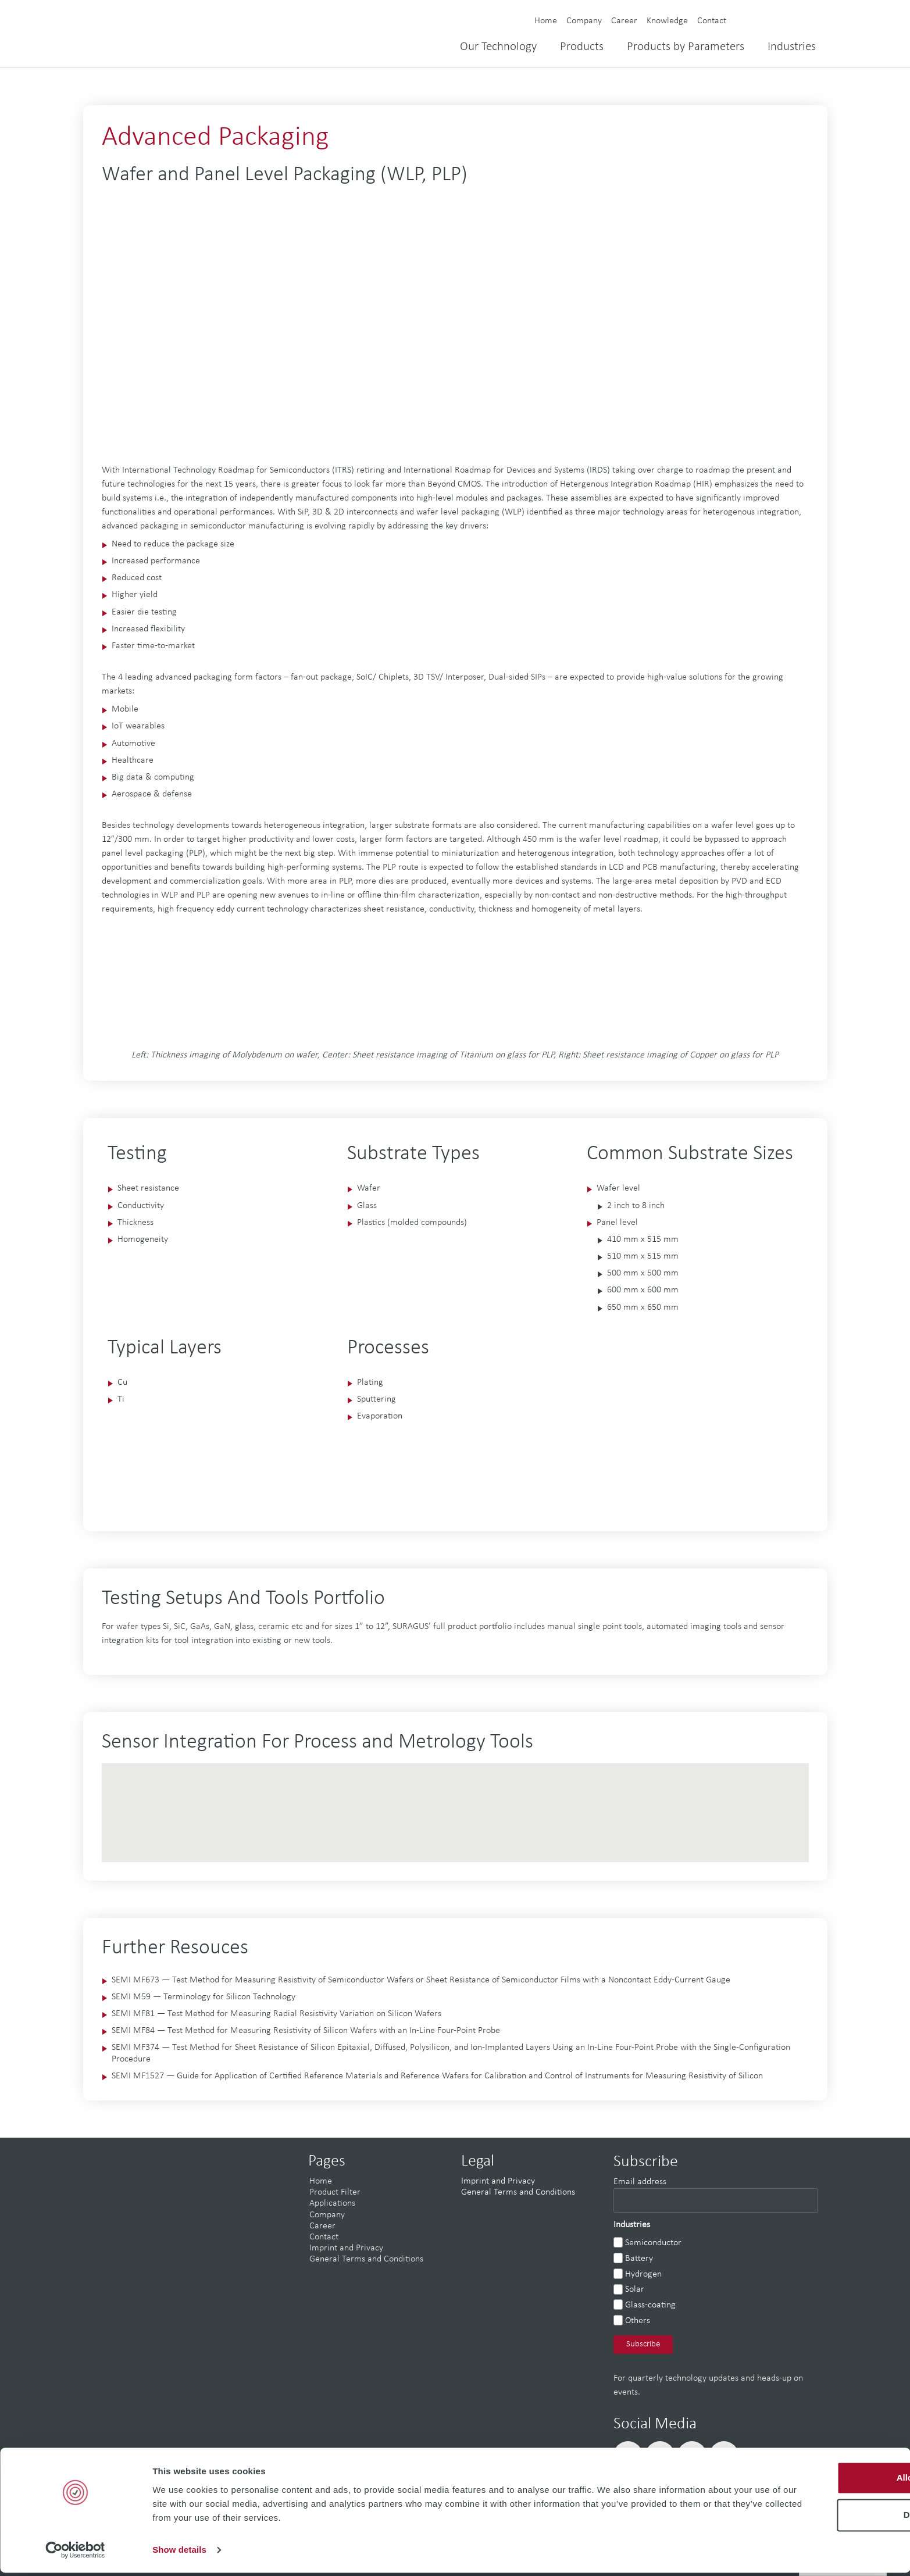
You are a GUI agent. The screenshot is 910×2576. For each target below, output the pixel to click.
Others (637, 2320)
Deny (813, 2518)
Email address (639, 2181)
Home (545, 21)
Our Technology (498, 47)
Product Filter (335, 2192)
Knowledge (667, 21)
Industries (792, 47)
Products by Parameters (685, 47)
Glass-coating (650, 2305)
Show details (179, 2553)
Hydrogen (643, 2274)
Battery (639, 2258)
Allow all (813, 2481)
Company (584, 21)
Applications (332, 2203)
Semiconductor (653, 2243)
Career (624, 21)
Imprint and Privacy (346, 2248)
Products (582, 47)
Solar (634, 2289)
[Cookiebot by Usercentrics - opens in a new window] (75, 2553)
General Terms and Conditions (366, 2259)
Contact (711, 21)
